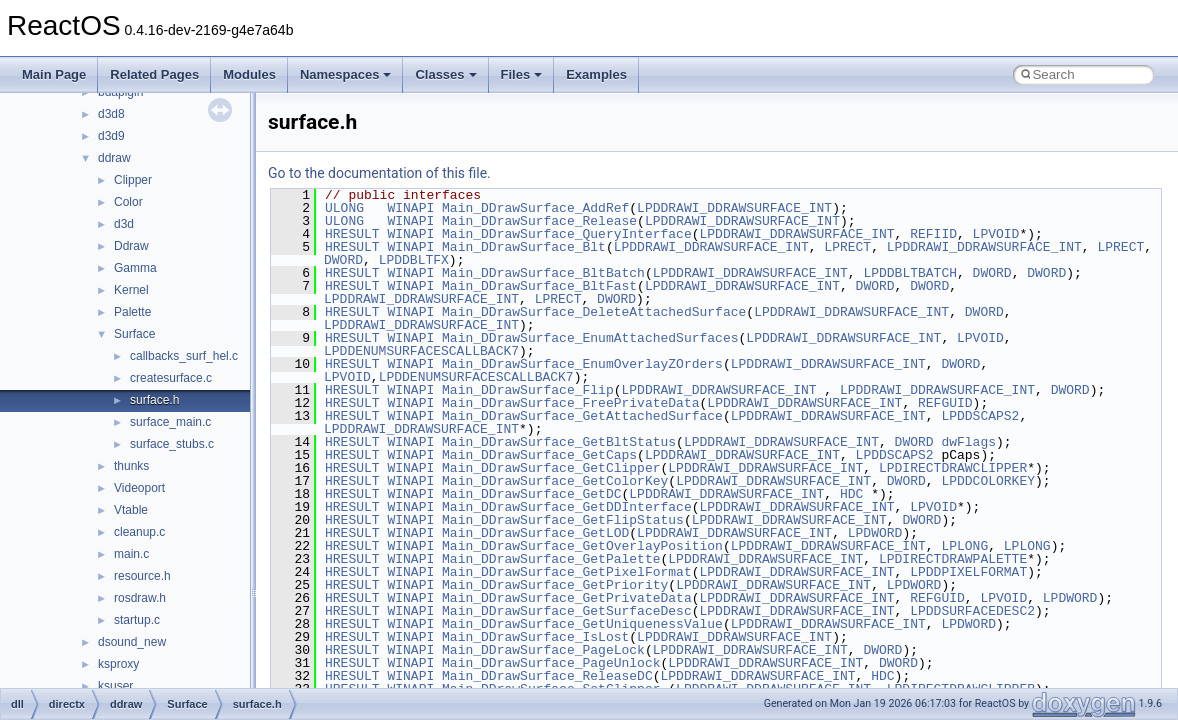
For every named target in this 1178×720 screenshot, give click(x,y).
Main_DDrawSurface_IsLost (535, 637)
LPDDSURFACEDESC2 (972, 611)
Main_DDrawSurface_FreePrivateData (570, 403)
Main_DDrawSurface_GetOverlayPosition (582, 546)
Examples (596, 74)
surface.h (154, 400)
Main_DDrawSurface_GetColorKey (555, 481)
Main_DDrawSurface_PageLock (543, 650)
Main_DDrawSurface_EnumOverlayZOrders (582, 364)
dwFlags (968, 442)
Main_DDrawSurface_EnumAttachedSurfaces (590, 338)
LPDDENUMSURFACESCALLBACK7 (421, 351)
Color (128, 202)
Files (522, 74)
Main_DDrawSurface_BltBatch (543, 273)
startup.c (137, 620)
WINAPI (410, 208)
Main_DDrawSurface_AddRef (535, 208)
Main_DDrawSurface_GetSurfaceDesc (567, 611)
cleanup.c (139, 532)
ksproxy (118, 664)
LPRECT (847, 247)
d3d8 (111, 114)
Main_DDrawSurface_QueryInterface (567, 234)
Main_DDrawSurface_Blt (524, 247)
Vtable (131, 510)
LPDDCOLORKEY (988, 481)
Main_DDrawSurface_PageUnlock (551, 663)
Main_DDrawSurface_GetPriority (555, 585)
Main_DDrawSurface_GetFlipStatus (563, 520)
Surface (134, 334)
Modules (249, 74)
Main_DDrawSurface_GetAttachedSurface (582, 416)
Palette (132, 312)
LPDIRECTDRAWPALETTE (953, 559)
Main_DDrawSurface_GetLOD (535, 533)
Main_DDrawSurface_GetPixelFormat (567, 572)
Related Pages (154, 74)
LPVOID (996, 234)
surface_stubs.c (172, 444)
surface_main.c (170, 422)
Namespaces (346, 74)
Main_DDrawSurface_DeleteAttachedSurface (594, 312)
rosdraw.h (140, 598)
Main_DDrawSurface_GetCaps (539, 455)
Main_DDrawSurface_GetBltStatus (559, 442)
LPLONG (964, 546)
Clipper (133, 180)
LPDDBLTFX (414, 260)
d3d (124, 224)
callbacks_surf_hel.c (184, 356)
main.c (131, 554)
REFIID (933, 234)
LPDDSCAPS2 (980, 416)
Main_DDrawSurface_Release (539, 221)
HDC (851, 494)
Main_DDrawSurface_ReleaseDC (547, 676)
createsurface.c (171, 378)
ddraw (114, 158)
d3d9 (111, 136)
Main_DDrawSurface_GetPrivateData (567, 598)
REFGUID (945, 403)
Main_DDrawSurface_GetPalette (551, 559)
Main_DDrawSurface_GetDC (531, 494)
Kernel (131, 290)
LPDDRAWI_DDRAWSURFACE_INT (734, 208)
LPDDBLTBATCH (910, 273)
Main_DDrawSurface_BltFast (539, 286)
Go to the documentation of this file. (379, 173)
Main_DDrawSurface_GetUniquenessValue (582, 624)
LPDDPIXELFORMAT (968, 572)
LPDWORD (875, 533)
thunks (131, 466)
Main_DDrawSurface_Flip (528, 390)
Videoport (139, 488)
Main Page (54, 74)
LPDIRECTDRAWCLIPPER (953, 468)
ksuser (115, 686)
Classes (445, 74)
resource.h (142, 576)
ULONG (344, 208)
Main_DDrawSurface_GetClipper (551, 468)
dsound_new (132, 642)
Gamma (135, 268)
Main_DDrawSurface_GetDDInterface (567, 507)
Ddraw (131, 246)
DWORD (343, 260)
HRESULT (352, 234)
